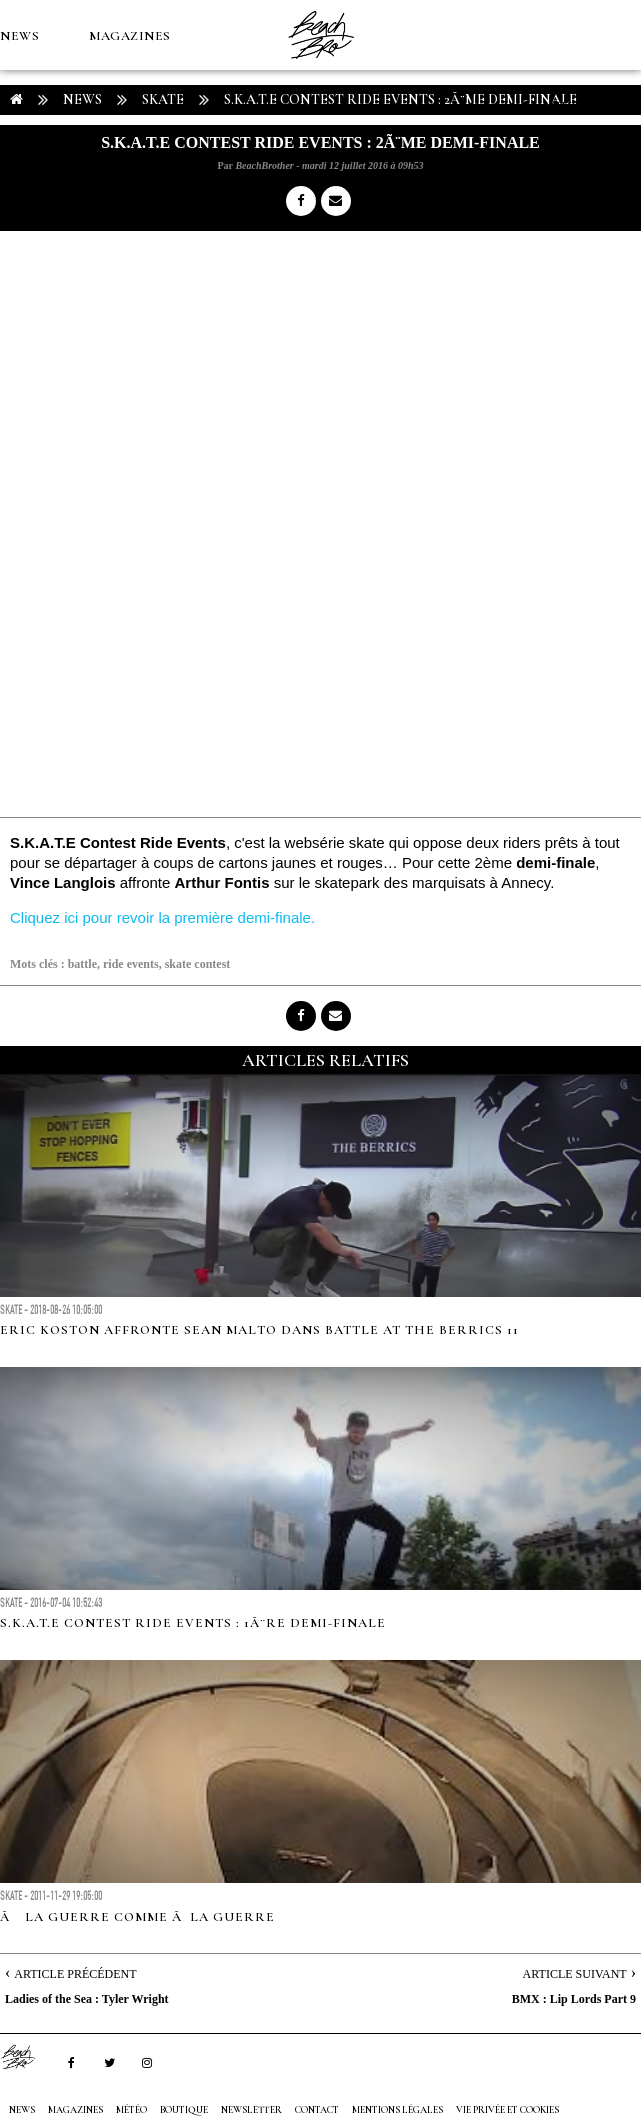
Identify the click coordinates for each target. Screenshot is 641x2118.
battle (82, 964)
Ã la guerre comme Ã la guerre (137, 1917)
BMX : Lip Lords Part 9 (574, 1999)
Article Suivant (575, 1974)
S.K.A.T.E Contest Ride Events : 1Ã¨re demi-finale (193, 1623)
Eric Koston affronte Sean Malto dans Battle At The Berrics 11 (259, 1330)
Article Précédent (75, 1974)
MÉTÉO (573, 106)
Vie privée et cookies (507, 2110)
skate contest (198, 964)
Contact (317, 2110)
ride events (131, 964)
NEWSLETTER (251, 2110)
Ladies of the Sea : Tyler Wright (87, 1999)
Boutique (36, 176)
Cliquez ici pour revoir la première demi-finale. (162, 917)
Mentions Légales (397, 2110)
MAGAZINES (130, 36)
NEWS (19, 36)
